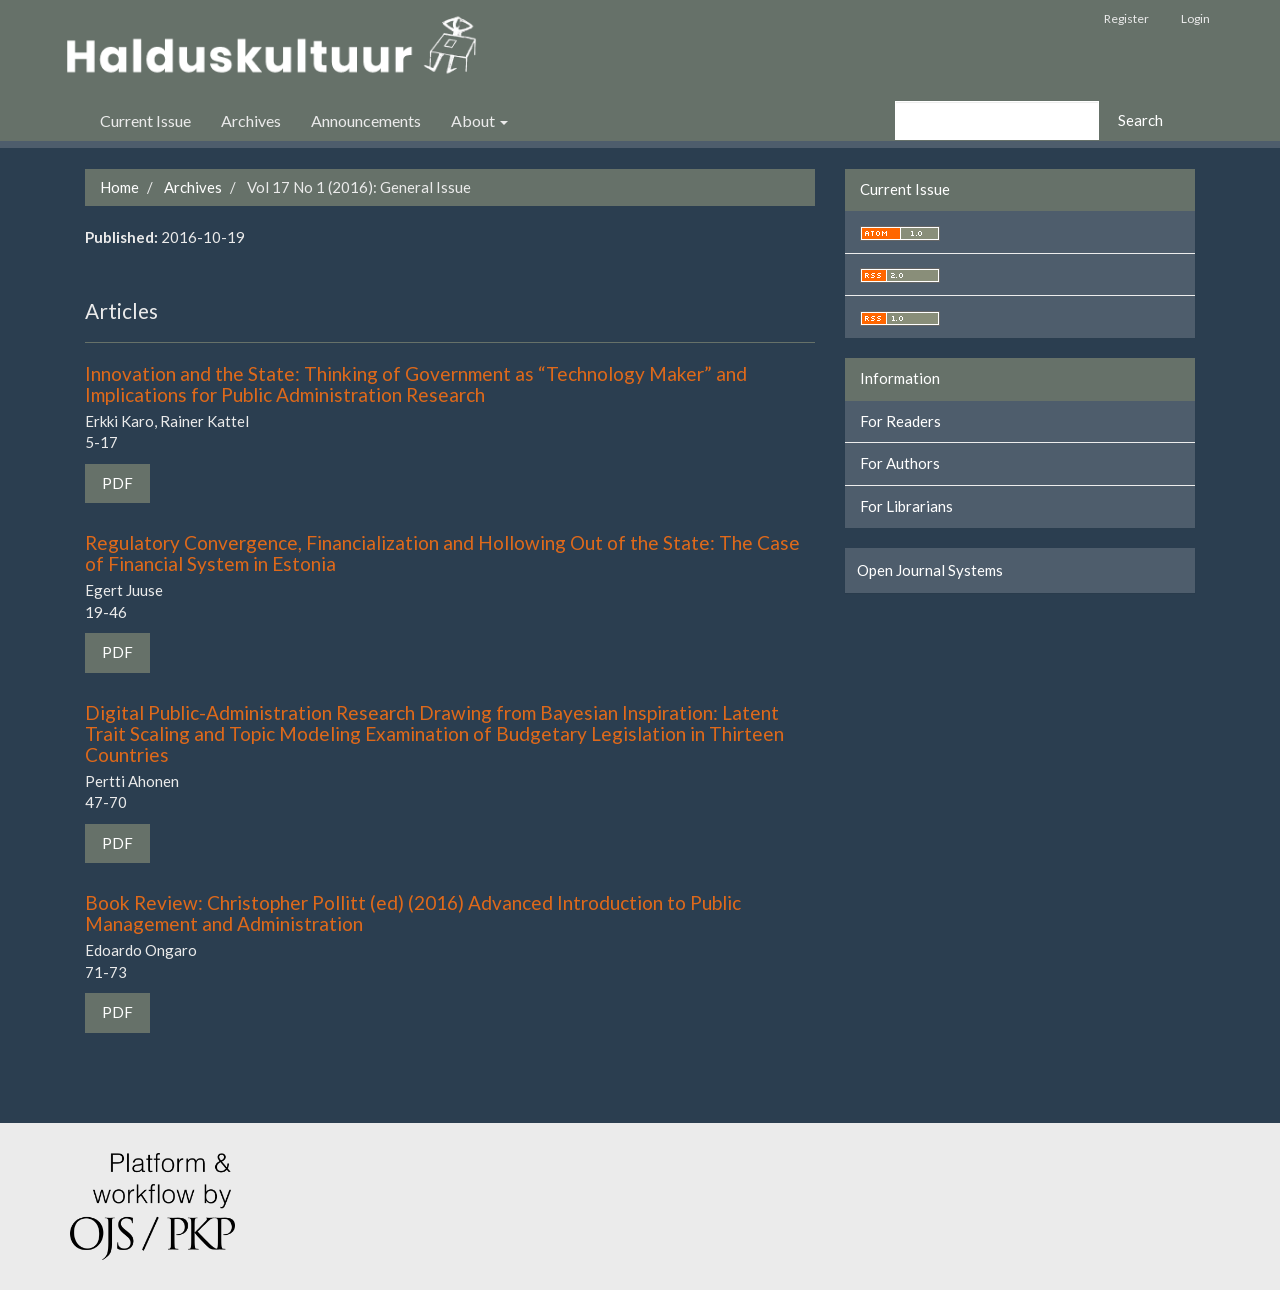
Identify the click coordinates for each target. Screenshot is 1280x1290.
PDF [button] (117, 483)
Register (1126, 18)
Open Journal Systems (930, 570)
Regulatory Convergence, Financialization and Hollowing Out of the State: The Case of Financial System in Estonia (442, 553)
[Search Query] (997, 120)
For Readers (900, 421)
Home (119, 187)
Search (1140, 120)
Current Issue (145, 120)
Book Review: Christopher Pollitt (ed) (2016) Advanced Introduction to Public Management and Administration (413, 913)
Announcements (366, 120)
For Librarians (906, 506)
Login (1195, 18)
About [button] (479, 120)
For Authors (900, 463)
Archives (251, 120)
